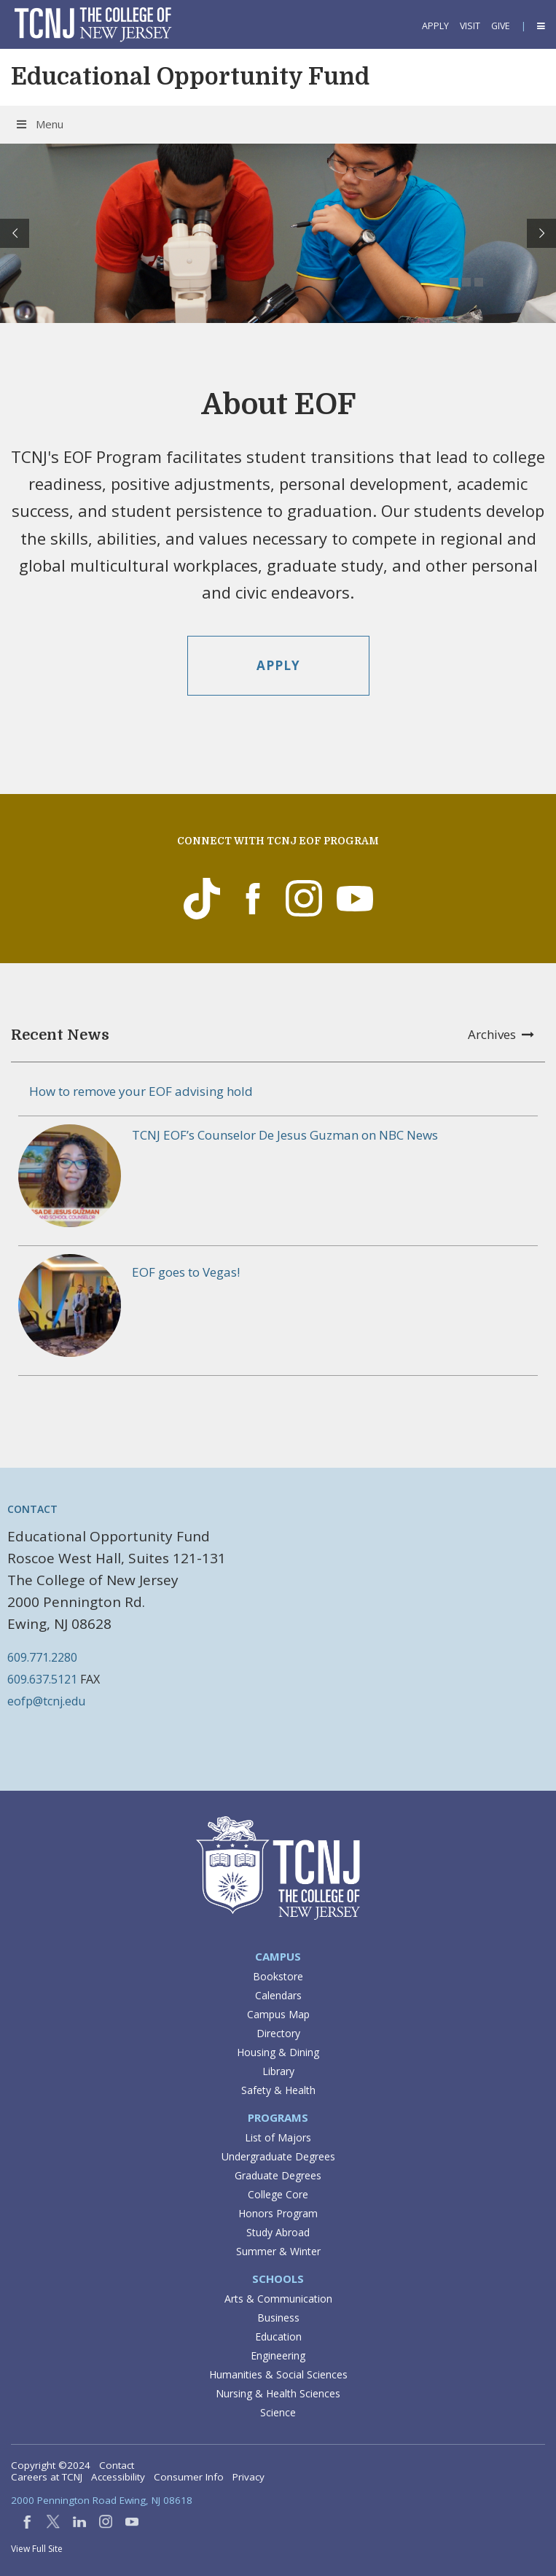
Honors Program (278, 2213)
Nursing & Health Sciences (278, 2393)
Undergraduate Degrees (278, 2156)
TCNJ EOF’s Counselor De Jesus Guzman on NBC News (285, 1134)
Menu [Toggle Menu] (39, 124)
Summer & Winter (278, 2251)
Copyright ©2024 (50, 2465)
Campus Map (278, 2014)
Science (278, 2412)
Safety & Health (278, 2090)
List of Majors (278, 2137)
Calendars (278, 1995)
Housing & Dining (278, 2052)
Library (278, 2071)
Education (278, 2336)
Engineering (278, 2355)
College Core (278, 2194)
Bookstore (278, 1976)
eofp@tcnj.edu (46, 1701)
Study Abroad (278, 2232)
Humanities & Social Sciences (278, 2374)
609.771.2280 (42, 1657)
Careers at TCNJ (46, 2476)
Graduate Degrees (278, 2175)
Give (500, 26)
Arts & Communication (278, 2298)
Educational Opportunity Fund (190, 76)
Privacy (248, 2476)
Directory (278, 2033)
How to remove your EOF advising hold (141, 1091)
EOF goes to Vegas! (186, 1272)
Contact (116, 2465)
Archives (501, 1034)
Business (278, 2317)
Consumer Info (189, 2476)
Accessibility (118, 2476)
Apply (435, 26)
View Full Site (37, 2548)
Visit (470, 26)
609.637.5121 (42, 1679)
